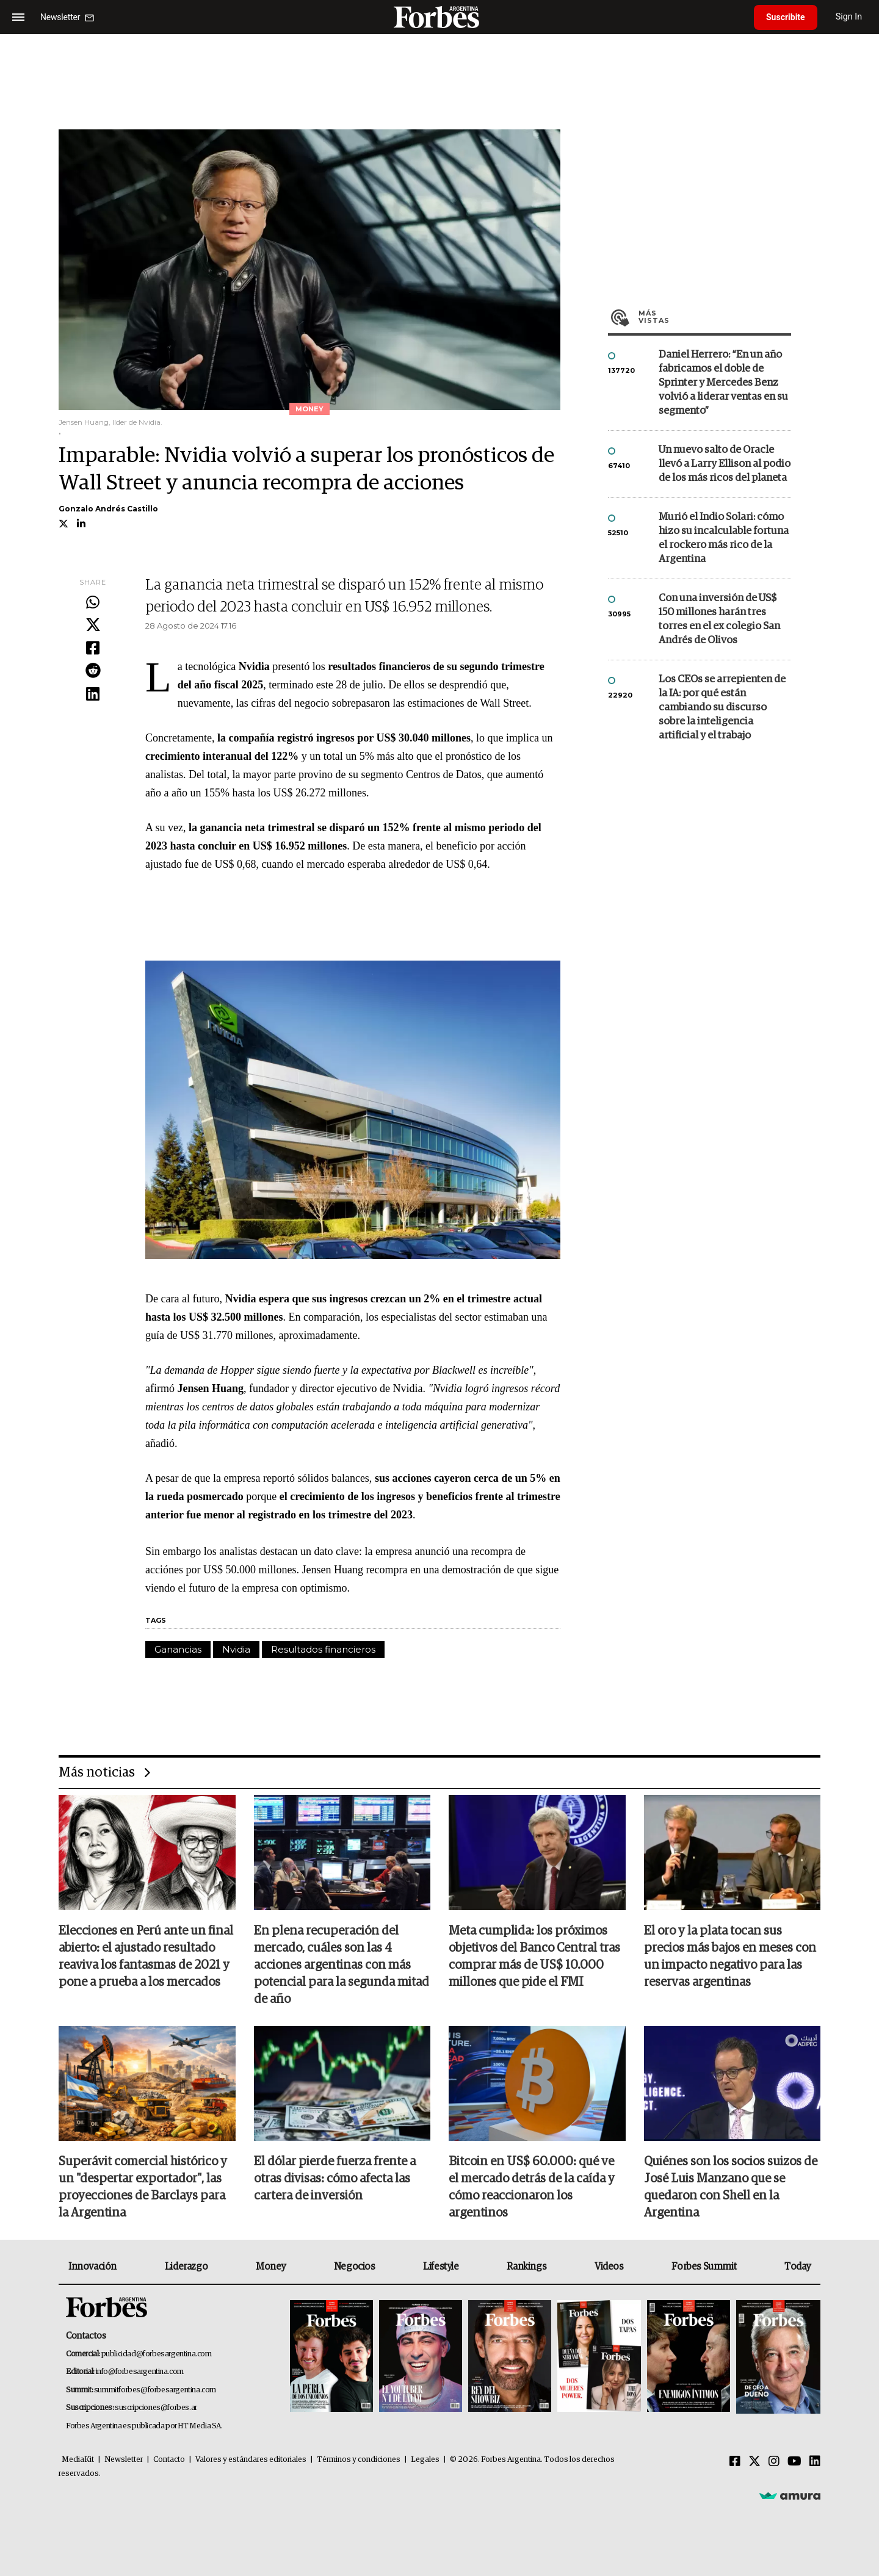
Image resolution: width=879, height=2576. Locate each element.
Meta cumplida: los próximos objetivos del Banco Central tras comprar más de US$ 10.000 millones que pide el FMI (534, 1956)
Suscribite (785, 17)
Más (714, 317)
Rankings (526, 2266)
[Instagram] (774, 2462)
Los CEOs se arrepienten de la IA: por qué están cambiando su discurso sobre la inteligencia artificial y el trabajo (722, 707)
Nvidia (236, 1649)
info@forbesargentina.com (140, 2372)
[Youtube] (794, 2462)
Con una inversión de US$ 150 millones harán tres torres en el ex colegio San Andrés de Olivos (719, 619)
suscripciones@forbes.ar (156, 2408)
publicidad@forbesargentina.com (156, 2354)
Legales (425, 2460)
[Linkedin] (814, 2462)
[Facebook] (734, 2462)
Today (797, 2266)
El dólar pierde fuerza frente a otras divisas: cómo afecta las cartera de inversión (335, 2179)
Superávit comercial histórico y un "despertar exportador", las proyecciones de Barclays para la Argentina (143, 2187)
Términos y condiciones (358, 2460)
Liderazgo (186, 2266)
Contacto (169, 2460)
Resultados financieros (323, 1649)
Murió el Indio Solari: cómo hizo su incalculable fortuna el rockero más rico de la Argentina (724, 538)
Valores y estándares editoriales (250, 2460)
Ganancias (177, 1649)
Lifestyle (440, 2266)
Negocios (354, 2266)
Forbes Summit (703, 2266)
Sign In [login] (849, 17)
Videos (609, 2266)
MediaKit (78, 2460)
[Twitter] (754, 2462)
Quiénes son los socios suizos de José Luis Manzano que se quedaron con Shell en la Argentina (730, 2187)
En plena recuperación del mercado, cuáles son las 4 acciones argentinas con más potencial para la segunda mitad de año (341, 1965)
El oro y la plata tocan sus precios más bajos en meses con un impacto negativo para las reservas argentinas (730, 1956)
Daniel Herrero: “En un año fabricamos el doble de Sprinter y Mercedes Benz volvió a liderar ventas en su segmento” (723, 383)
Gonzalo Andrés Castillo (108, 508)
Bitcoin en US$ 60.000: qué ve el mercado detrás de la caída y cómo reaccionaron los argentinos (532, 2187)
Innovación (92, 2266)
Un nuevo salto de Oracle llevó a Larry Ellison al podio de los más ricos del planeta (724, 464)
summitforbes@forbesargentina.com (155, 2390)
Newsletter (123, 2460)
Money (271, 2266)
